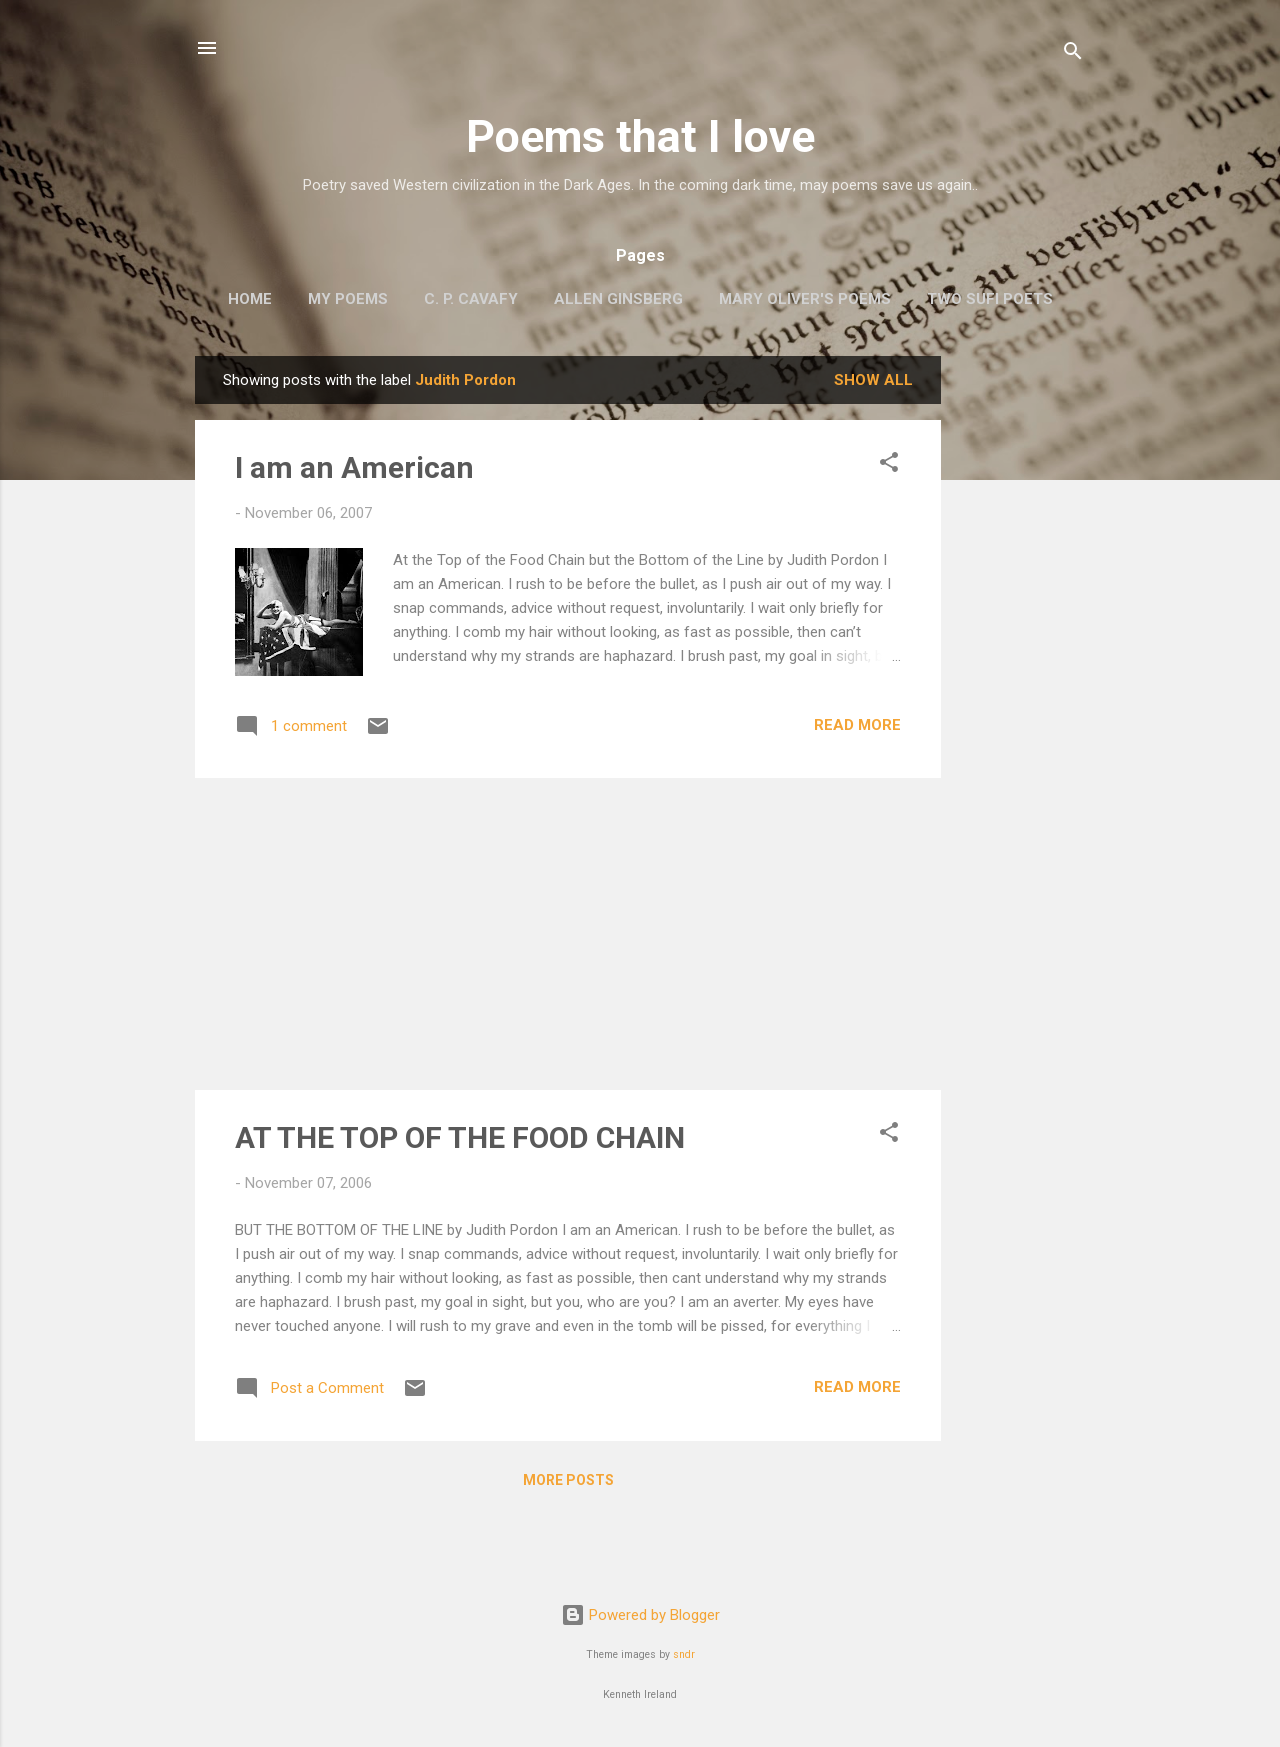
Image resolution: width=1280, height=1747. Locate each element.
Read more (857, 725)
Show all (873, 380)
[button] (889, 465)
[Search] (1073, 54)
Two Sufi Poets (990, 299)
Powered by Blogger (640, 1615)
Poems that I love (640, 136)
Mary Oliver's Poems (805, 299)
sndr (684, 1654)
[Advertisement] (1021, 656)
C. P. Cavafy (471, 299)
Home (250, 299)
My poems (348, 299)
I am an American (354, 467)
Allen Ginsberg (618, 299)
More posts (568, 1480)
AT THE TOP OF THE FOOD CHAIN (460, 1137)
